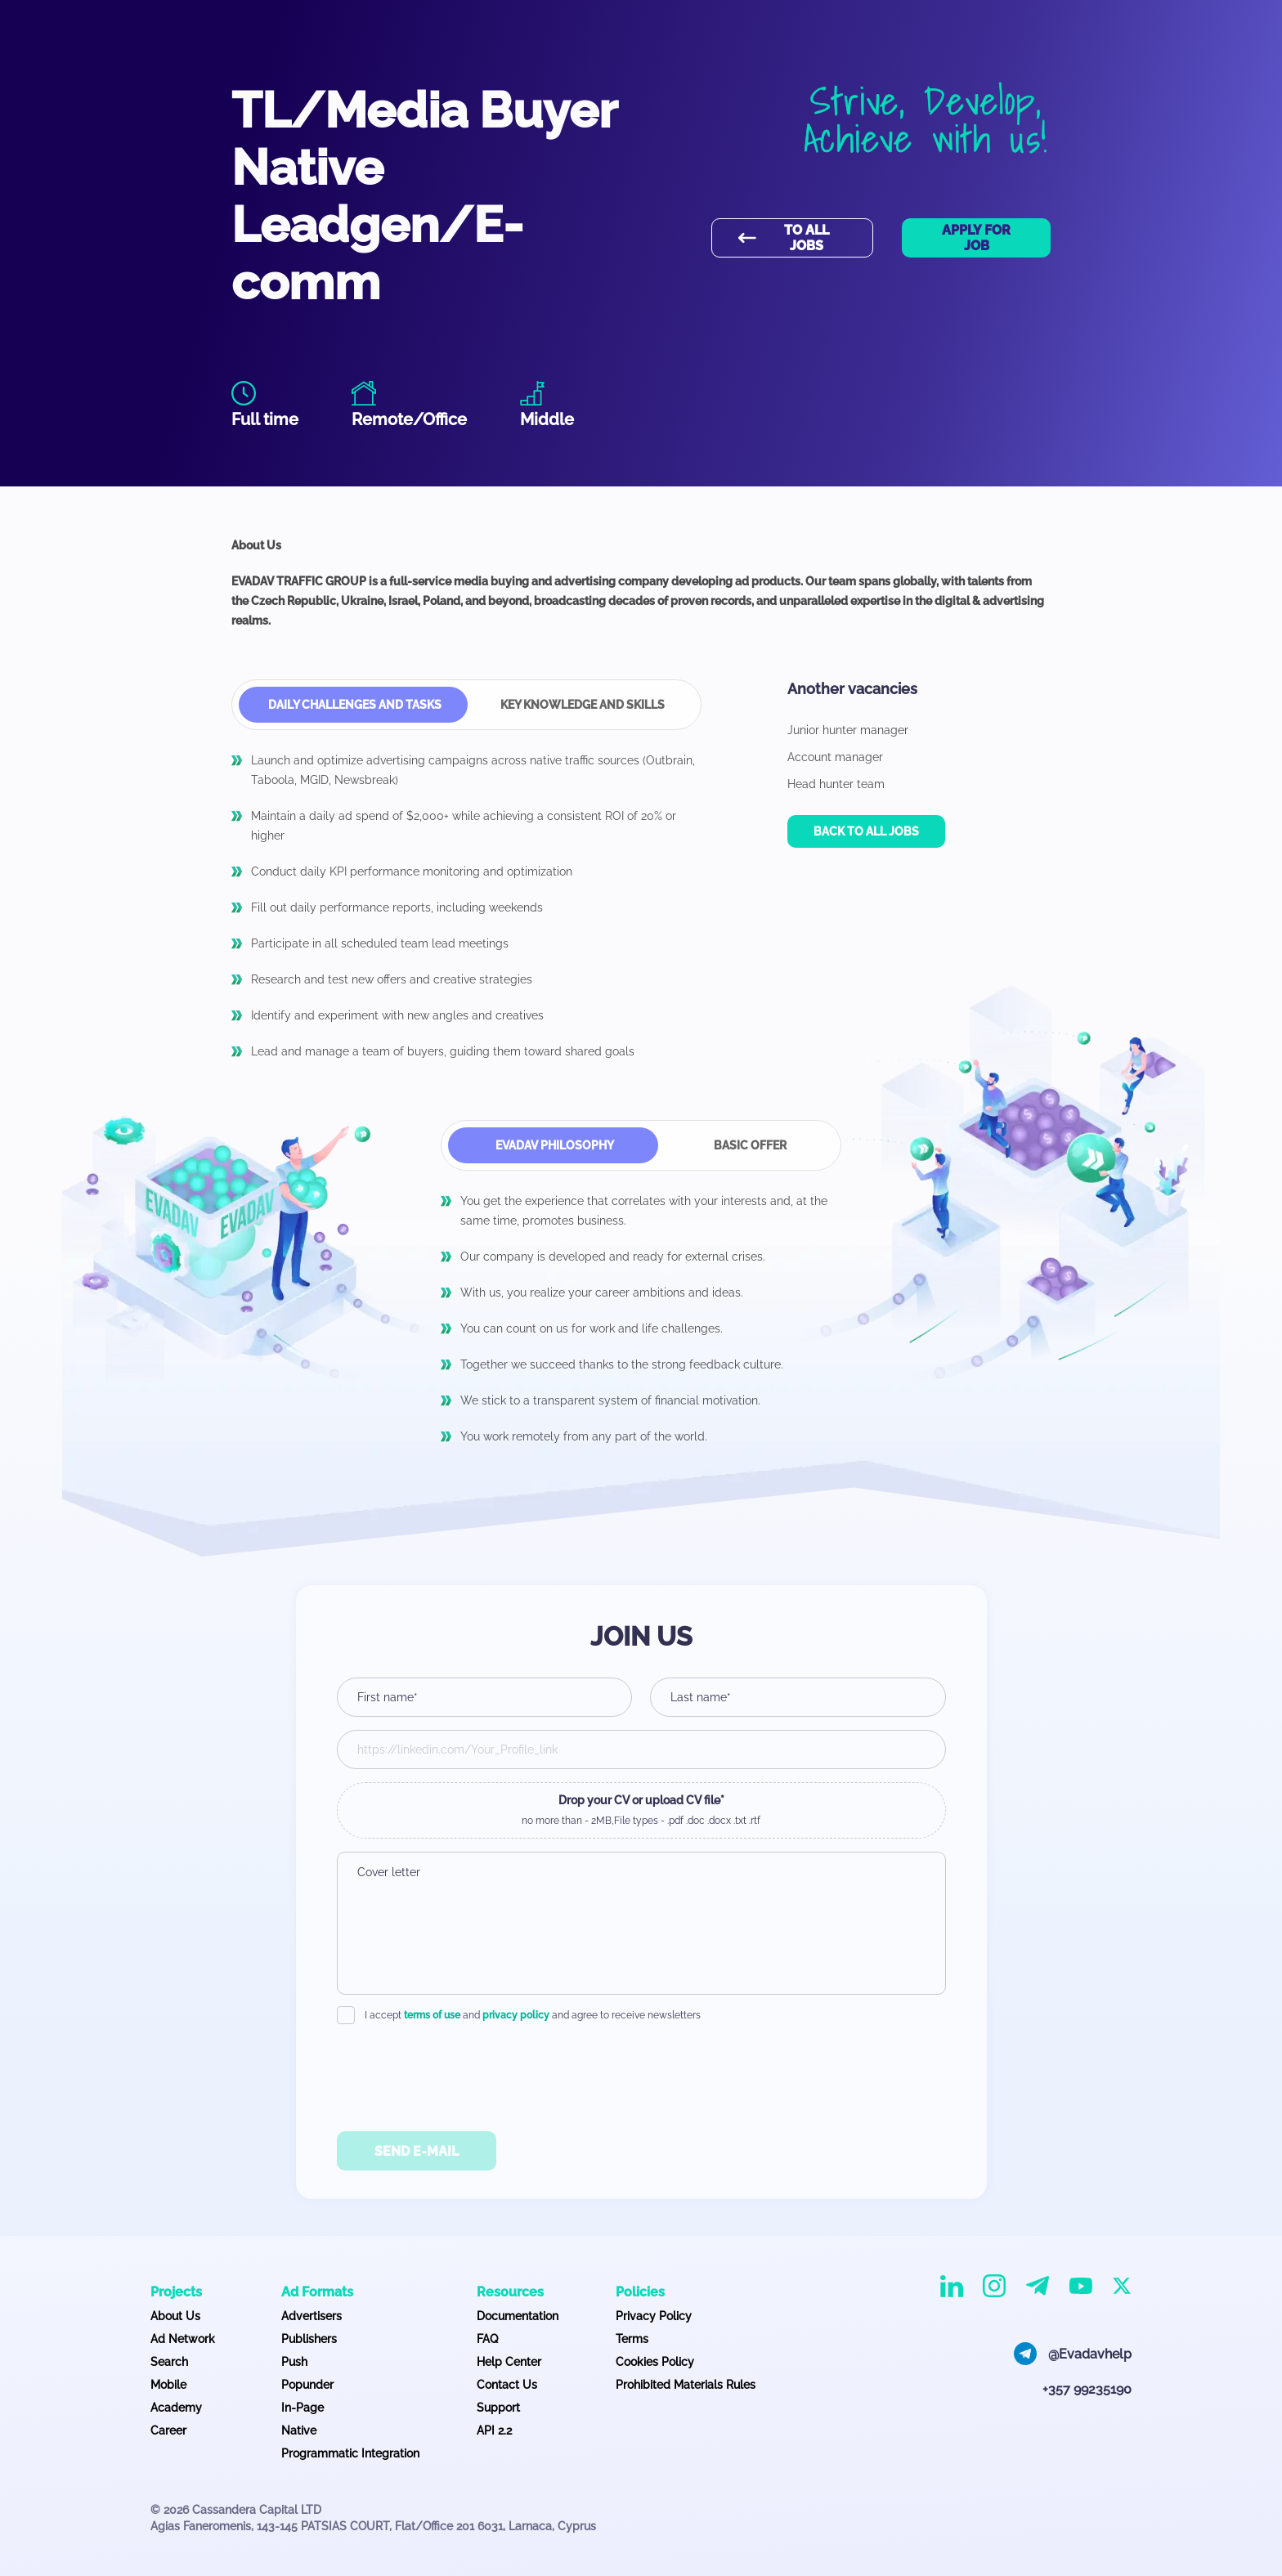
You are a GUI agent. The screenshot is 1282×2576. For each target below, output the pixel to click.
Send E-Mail (416, 2151)
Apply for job (976, 237)
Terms (632, 2338)
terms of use (432, 2015)
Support (498, 2407)
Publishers (309, 2338)
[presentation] (641, 2071)
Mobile (168, 2384)
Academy (176, 2407)
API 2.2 (494, 2430)
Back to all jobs (866, 831)
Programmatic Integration (350, 2453)
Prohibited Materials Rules (685, 2384)
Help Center (509, 2361)
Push (294, 2361)
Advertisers (311, 2316)
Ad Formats (317, 2292)
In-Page (302, 2407)
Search (169, 2361)
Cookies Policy (655, 2361)
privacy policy (515, 2015)
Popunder (307, 2384)
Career (168, 2430)
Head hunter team (836, 784)
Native (298, 2430)
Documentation (517, 2316)
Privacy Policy (654, 2316)
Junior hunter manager (847, 730)
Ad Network (182, 2338)
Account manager (835, 757)
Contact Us (507, 2384)
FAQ (487, 2338)
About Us (175, 2316)
